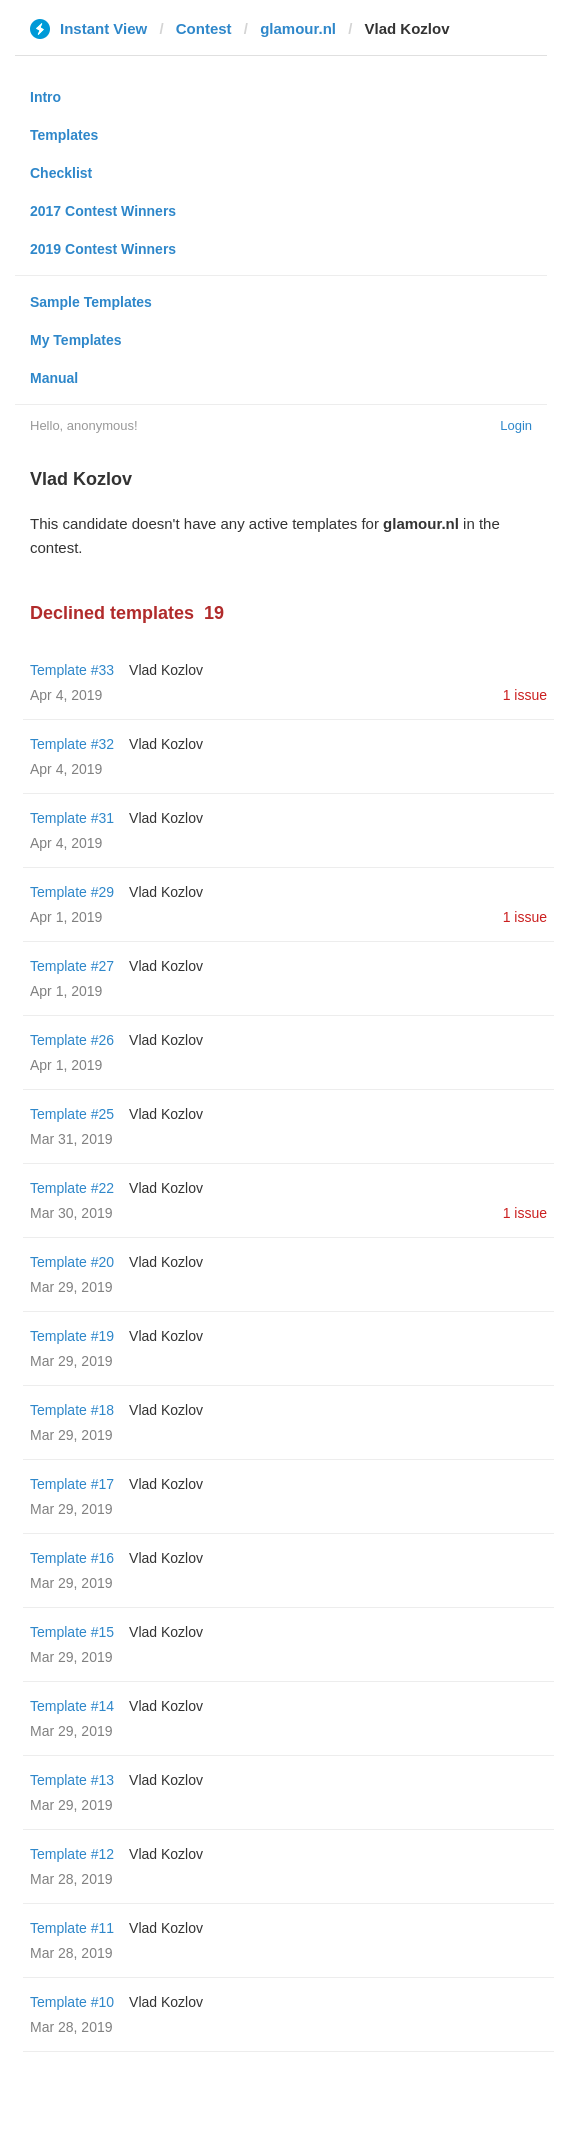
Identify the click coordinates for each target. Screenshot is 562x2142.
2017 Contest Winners (103, 211)
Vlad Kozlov (166, 670)
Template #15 (72, 1632)
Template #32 (72, 744)
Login (516, 425)
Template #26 (72, 1040)
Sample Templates (91, 302)
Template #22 (72, 1188)
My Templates (76, 340)
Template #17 (72, 1484)
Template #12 (72, 1854)
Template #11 (72, 1928)
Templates (64, 135)
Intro (45, 97)
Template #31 (72, 818)
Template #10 (72, 2002)
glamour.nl (298, 28)
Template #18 (72, 1410)
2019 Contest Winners (103, 249)
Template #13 (72, 1780)
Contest (204, 28)
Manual (54, 378)
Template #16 (72, 1558)
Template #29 (72, 892)
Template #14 (72, 1706)
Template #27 (72, 966)
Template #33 (72, 670)
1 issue (525, 695)
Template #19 (72, 1336)
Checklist (61, 173)
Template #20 (72, 1262)
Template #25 (72, 1114)
